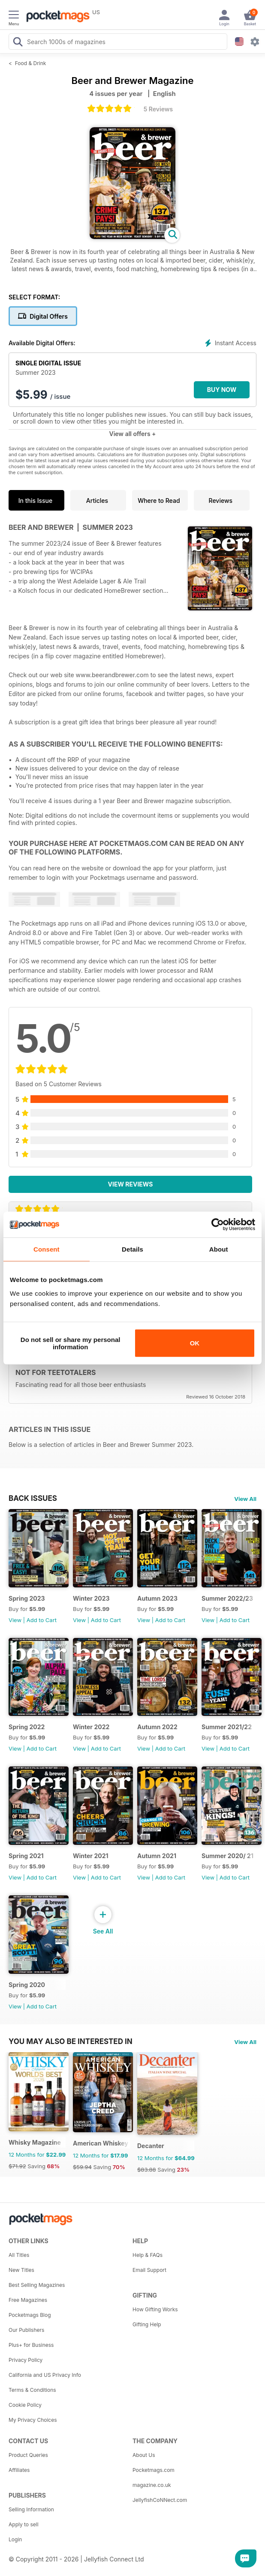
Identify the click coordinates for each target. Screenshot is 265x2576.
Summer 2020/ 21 (227, 1855)
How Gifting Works (155, 2309)
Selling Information (31, 2509)
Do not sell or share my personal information (70, 1343)
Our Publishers (26, 2330)
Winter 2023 (91, 1598)
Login (15, 2539)
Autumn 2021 (156, 1855)
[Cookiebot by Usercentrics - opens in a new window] (217, 1224)
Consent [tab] (46, 1249)
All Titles (19, 2255)
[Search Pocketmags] (17, 42)
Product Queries (28, 2455)
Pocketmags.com (153, 2470)
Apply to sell (24, 2524)
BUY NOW (222, 389)
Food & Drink (30, 63)
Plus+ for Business (31, 2345)
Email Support (149, 2270)
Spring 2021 (26, 1855)
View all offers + (132, 433)
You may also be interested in (70, 2041)
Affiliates (19, 2470)
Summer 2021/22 (227, 1726)
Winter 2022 (91, 1726)
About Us (143, 2455)
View (15, 1620)
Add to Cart (42, 1620)
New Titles (21, 2270)
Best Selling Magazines (37, 2285)
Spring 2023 (27, 1598)
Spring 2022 (27, 1726)
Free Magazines (28, 2300)
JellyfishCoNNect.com (159, 2500)
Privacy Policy (25, 2360)
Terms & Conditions (32, 2390)
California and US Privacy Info (45, 2375)
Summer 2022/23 (227, 1598)
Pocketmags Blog (30, 2315)
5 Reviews (158, 109)
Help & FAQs (147, 2255)
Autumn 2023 (157, 1598)
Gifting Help (146, 2324)
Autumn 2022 (157, 1726)
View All (245, 1498)
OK (195, 1343)
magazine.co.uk (151, 2485)
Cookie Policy (25, 2405)
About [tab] (218, 1249)
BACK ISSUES (33, 1498)
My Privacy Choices (33, 2420)
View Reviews (130, 1184)
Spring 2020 (27, 1984)
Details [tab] (132, 1249)
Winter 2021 (90, 1855)
